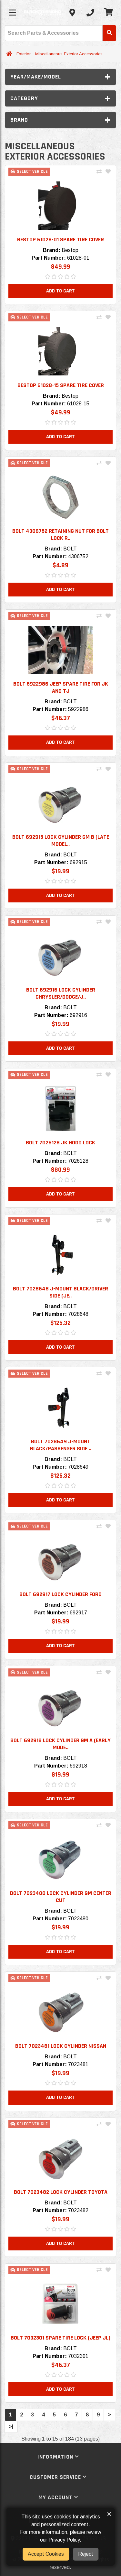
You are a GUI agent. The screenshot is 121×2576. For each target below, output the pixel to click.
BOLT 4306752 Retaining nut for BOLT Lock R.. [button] (60, 534)
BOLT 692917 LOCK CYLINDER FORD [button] (60, 1594)
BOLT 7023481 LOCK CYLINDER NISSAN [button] (60, 2046)
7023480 (78, 1918)
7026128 (78, 1161)
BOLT (70, 548)
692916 (78, 1015)
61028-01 (78, 258)
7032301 (78, 2356)
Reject (85, 2554)
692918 (78, 1765)
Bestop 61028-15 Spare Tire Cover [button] (60, 385)
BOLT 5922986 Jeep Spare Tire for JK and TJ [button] (60, 687)
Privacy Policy (64, 2540)
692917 (78, 1612)
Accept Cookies (46, 2554)
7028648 (78, 1314)
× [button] (109, 2514)
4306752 (78, 556)
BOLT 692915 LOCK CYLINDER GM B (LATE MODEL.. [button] (60, 840)
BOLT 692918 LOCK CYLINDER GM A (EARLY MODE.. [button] (60, 1744)
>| (11, 2426)
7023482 (78, 2210)
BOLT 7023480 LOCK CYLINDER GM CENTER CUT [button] (60, 1896)
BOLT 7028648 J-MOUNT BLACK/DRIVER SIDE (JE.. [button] (60, 1292)
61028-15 (78, 403)
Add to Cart (60, 291)
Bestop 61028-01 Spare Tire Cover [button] (60, 239)
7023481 (78, 2064)
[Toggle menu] (12, 12)
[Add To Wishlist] (108, 171)
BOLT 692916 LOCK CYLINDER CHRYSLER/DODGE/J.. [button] (60, 993)
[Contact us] (72, 12)
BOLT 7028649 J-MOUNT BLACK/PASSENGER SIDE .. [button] (60, 1445)
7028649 (78, 1467)
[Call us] (90, 12)
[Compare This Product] (99, 171)
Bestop (70, 250)
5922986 (78, 709)
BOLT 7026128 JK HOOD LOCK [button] (60, 1142)
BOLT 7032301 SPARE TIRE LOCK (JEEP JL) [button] (60, 2337)
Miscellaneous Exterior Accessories (69, 53)
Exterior (23, 53)
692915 (78, 862)
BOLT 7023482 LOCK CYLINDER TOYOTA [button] (60, 2192)
